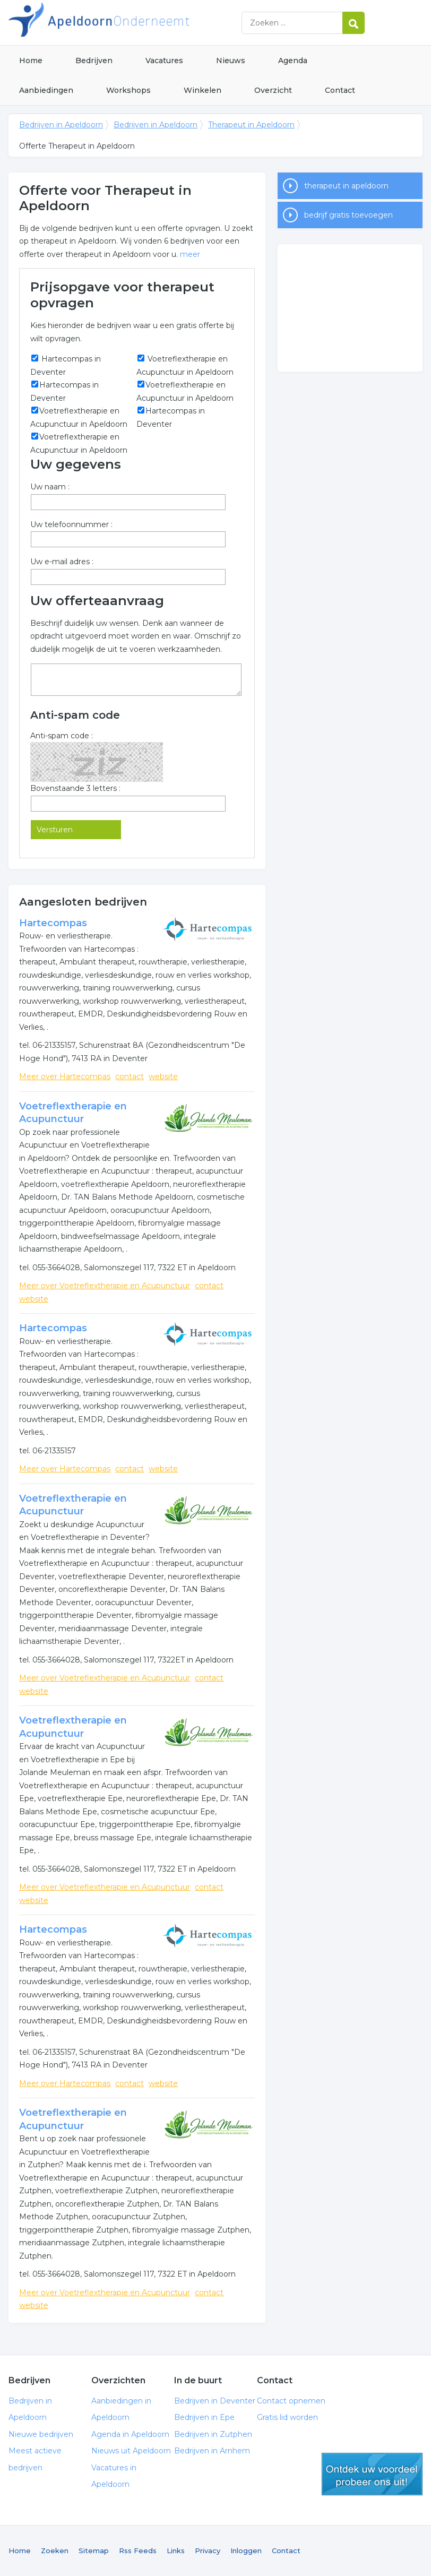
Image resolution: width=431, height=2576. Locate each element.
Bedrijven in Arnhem (212, 2451)
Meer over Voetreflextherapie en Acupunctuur (104, 1285)
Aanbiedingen (46, 90)
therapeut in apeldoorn (346, 186)
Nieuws (230, 60)
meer (190, 254)
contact (129, 1076)
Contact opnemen (291, 2401)
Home (30, 60)
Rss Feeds (138, 2550)
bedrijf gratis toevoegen (348, 215)
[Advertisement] (350, 308)
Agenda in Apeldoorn (130, 2434)
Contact (340, 90)
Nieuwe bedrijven (40, 2434)
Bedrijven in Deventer (214, 2401)
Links (176, 2550)
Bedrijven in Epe (204, 2417)
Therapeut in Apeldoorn (251, 125)
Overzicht (273, 90)
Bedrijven (94, 60)
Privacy (207, 2550)
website (163, 1076)
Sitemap (94, 2550)
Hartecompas (53, 923)
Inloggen (246, 2550)
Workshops (128, 90)
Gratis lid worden (287, 2417)
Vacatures (164, 60)
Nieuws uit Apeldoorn (131, 2451)
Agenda (292, 60)
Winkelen (202, 90)
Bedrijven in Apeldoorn (141, 22)
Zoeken (54, 2550)
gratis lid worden (372, 2474)
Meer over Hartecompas (64, 1076)
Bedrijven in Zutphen (213, 2434)
